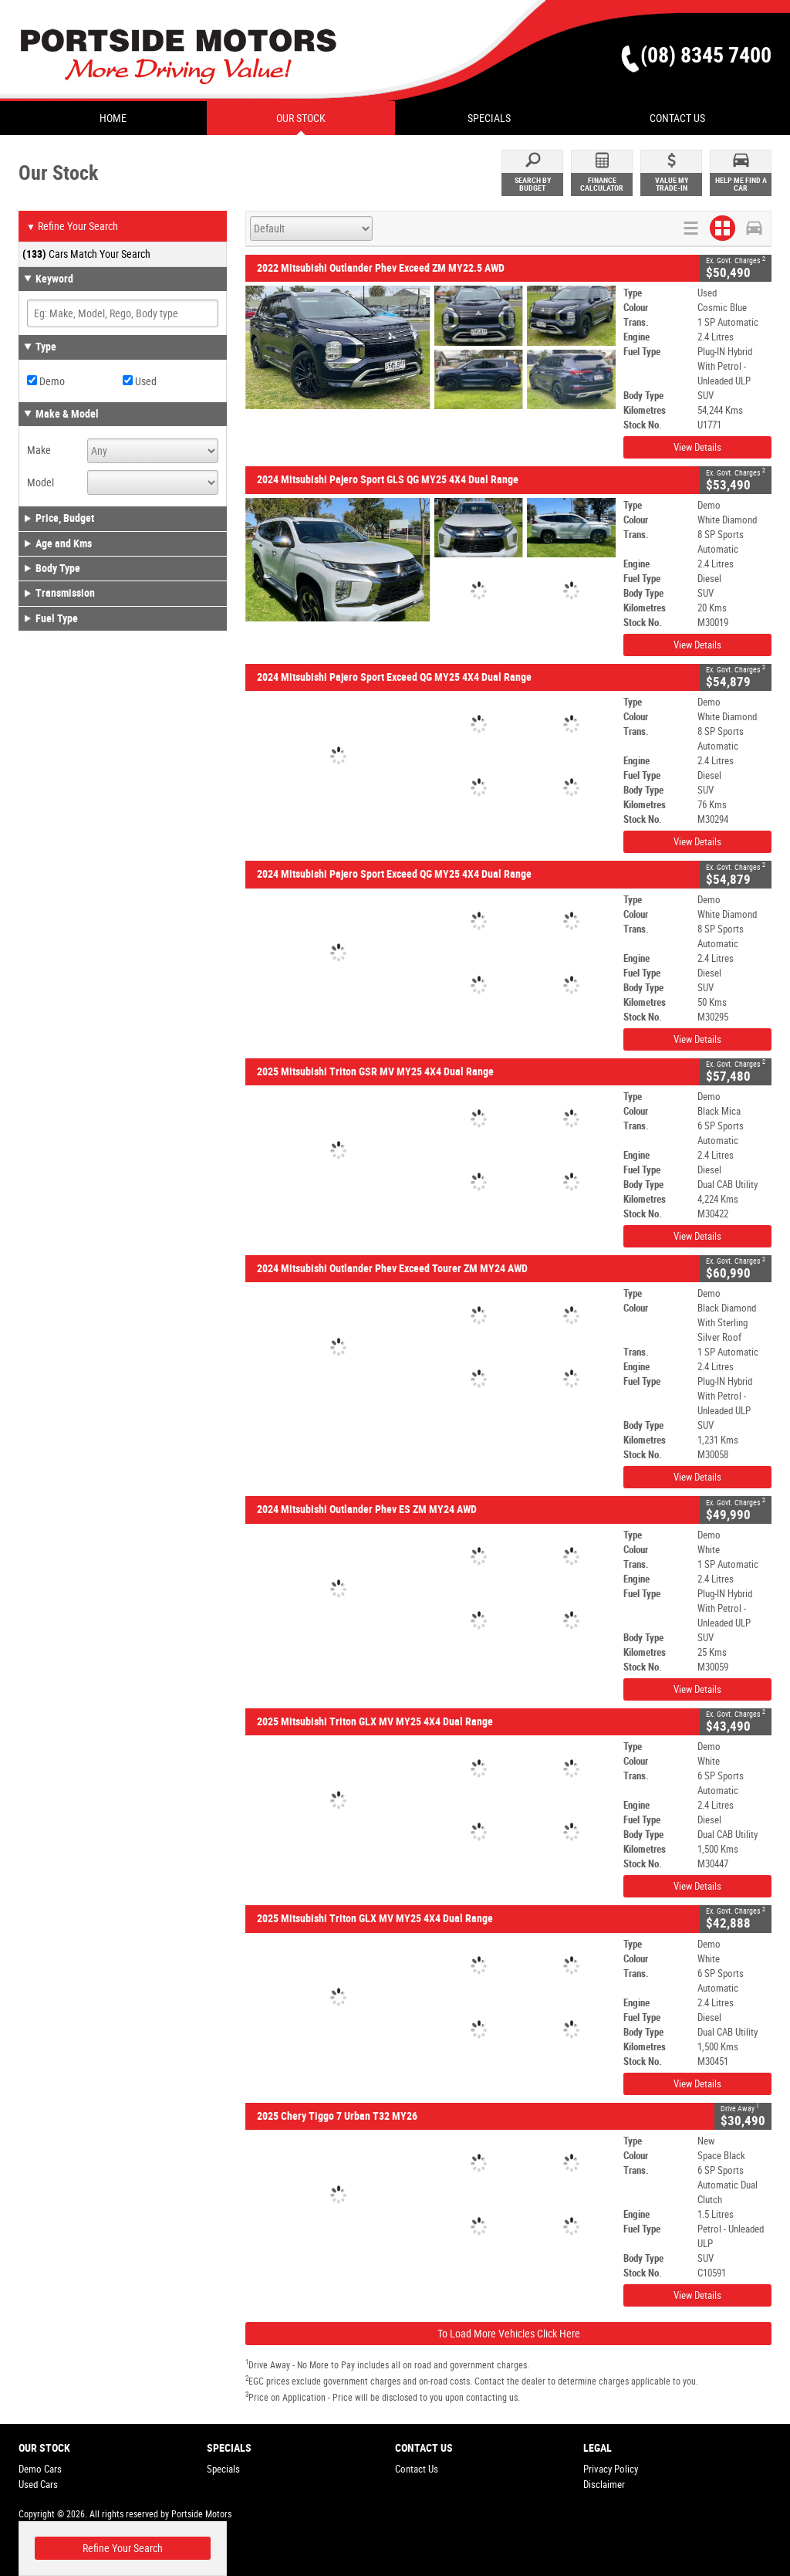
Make (39, 450)
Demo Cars (40, 2469)
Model (40, 482)
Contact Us (416, 2469)
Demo (46, 381)
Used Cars (38, 2484)
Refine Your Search (72, 227)
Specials (223, 2469)
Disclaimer (604, 2484)
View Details (697, 447)
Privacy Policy (610, 2469)
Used (140, 381)
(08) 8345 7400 (705, 55)
